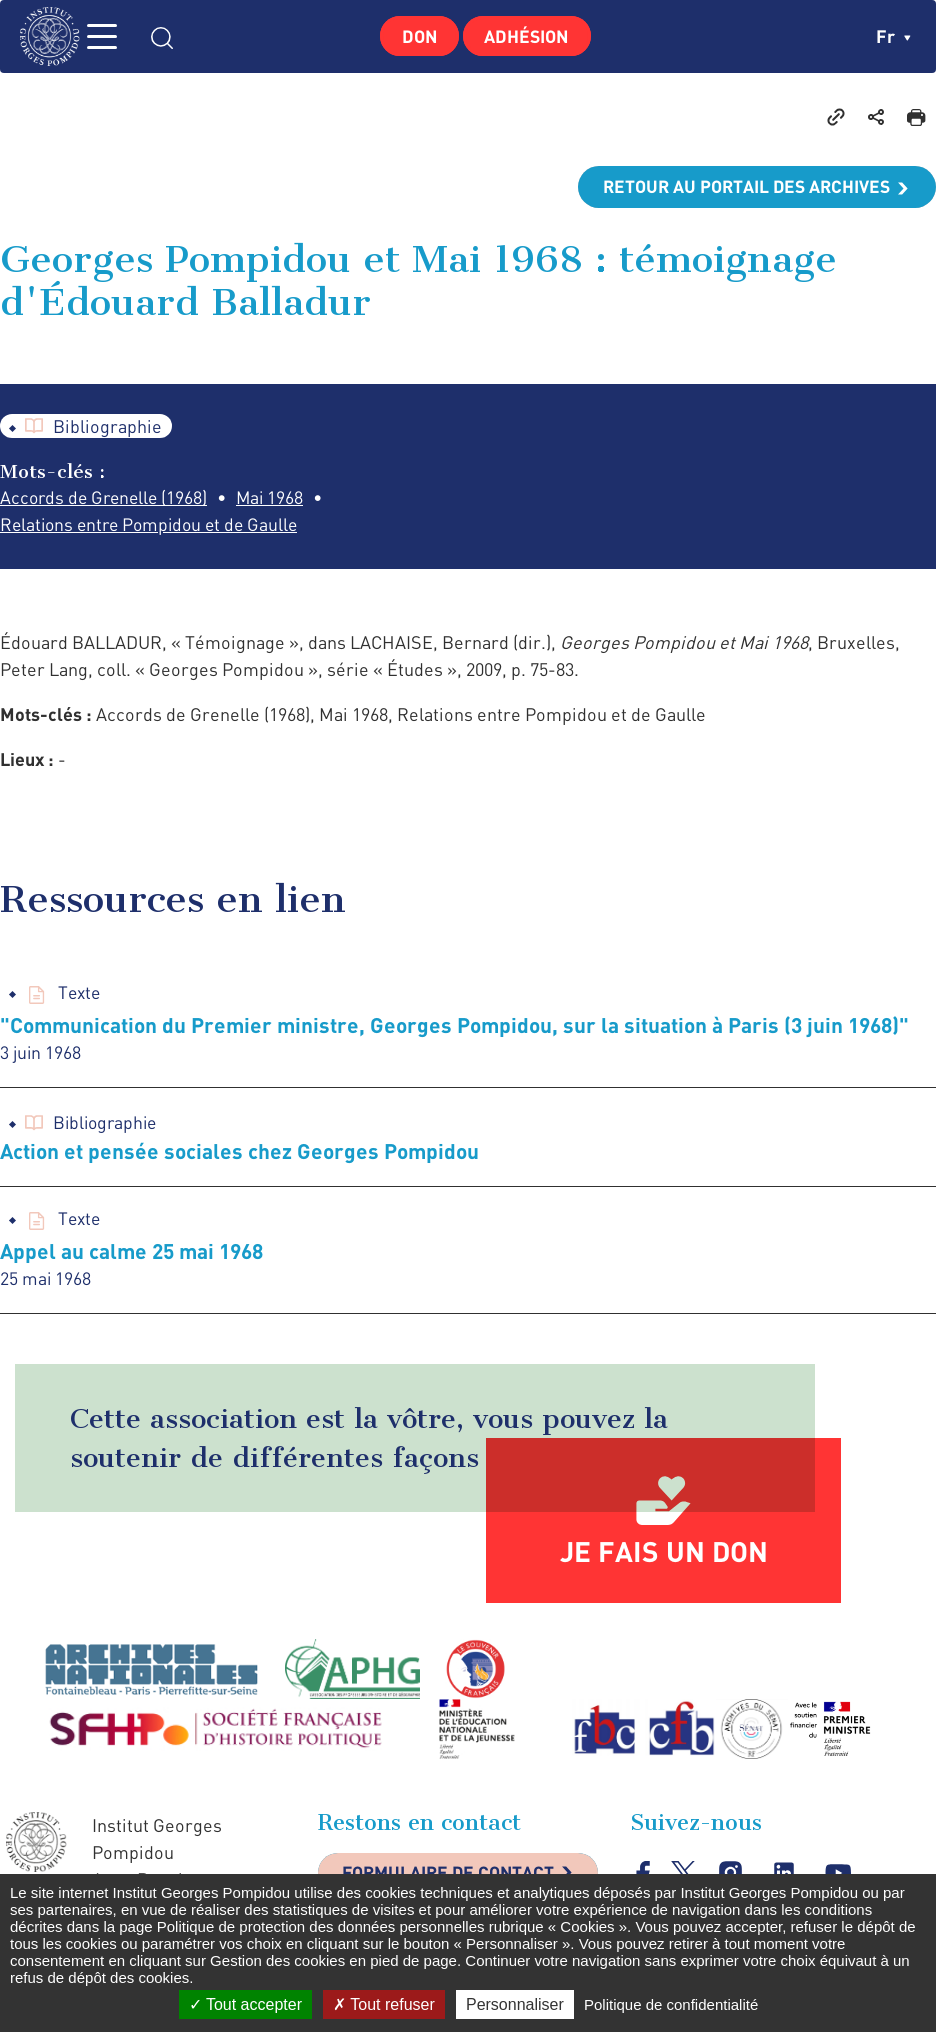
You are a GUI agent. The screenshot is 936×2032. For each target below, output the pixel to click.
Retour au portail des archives (742, 187)
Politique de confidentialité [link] (671, 2004)
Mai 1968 (278, 499)
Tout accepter (245, 2004)
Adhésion (529, 36)
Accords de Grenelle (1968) (107, 499)
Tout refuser (384, 2004)
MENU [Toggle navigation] (115, 36)
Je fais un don (664, 1556)
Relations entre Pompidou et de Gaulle (154, 526)
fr (893, 36)
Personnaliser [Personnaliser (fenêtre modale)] (515, 2004)
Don (417, 36)
